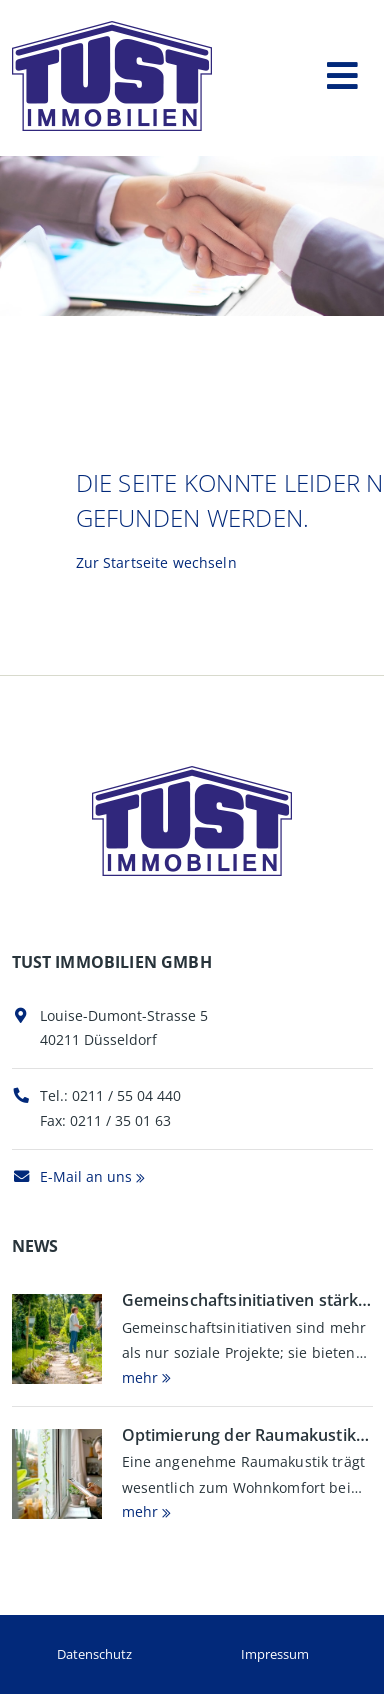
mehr (140, 1377)
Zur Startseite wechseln (156, 562)
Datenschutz (94, 1654)
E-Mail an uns (72, 1176)
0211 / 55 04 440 (126, 1095)
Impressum (275, 1654)
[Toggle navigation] (342, 71)
